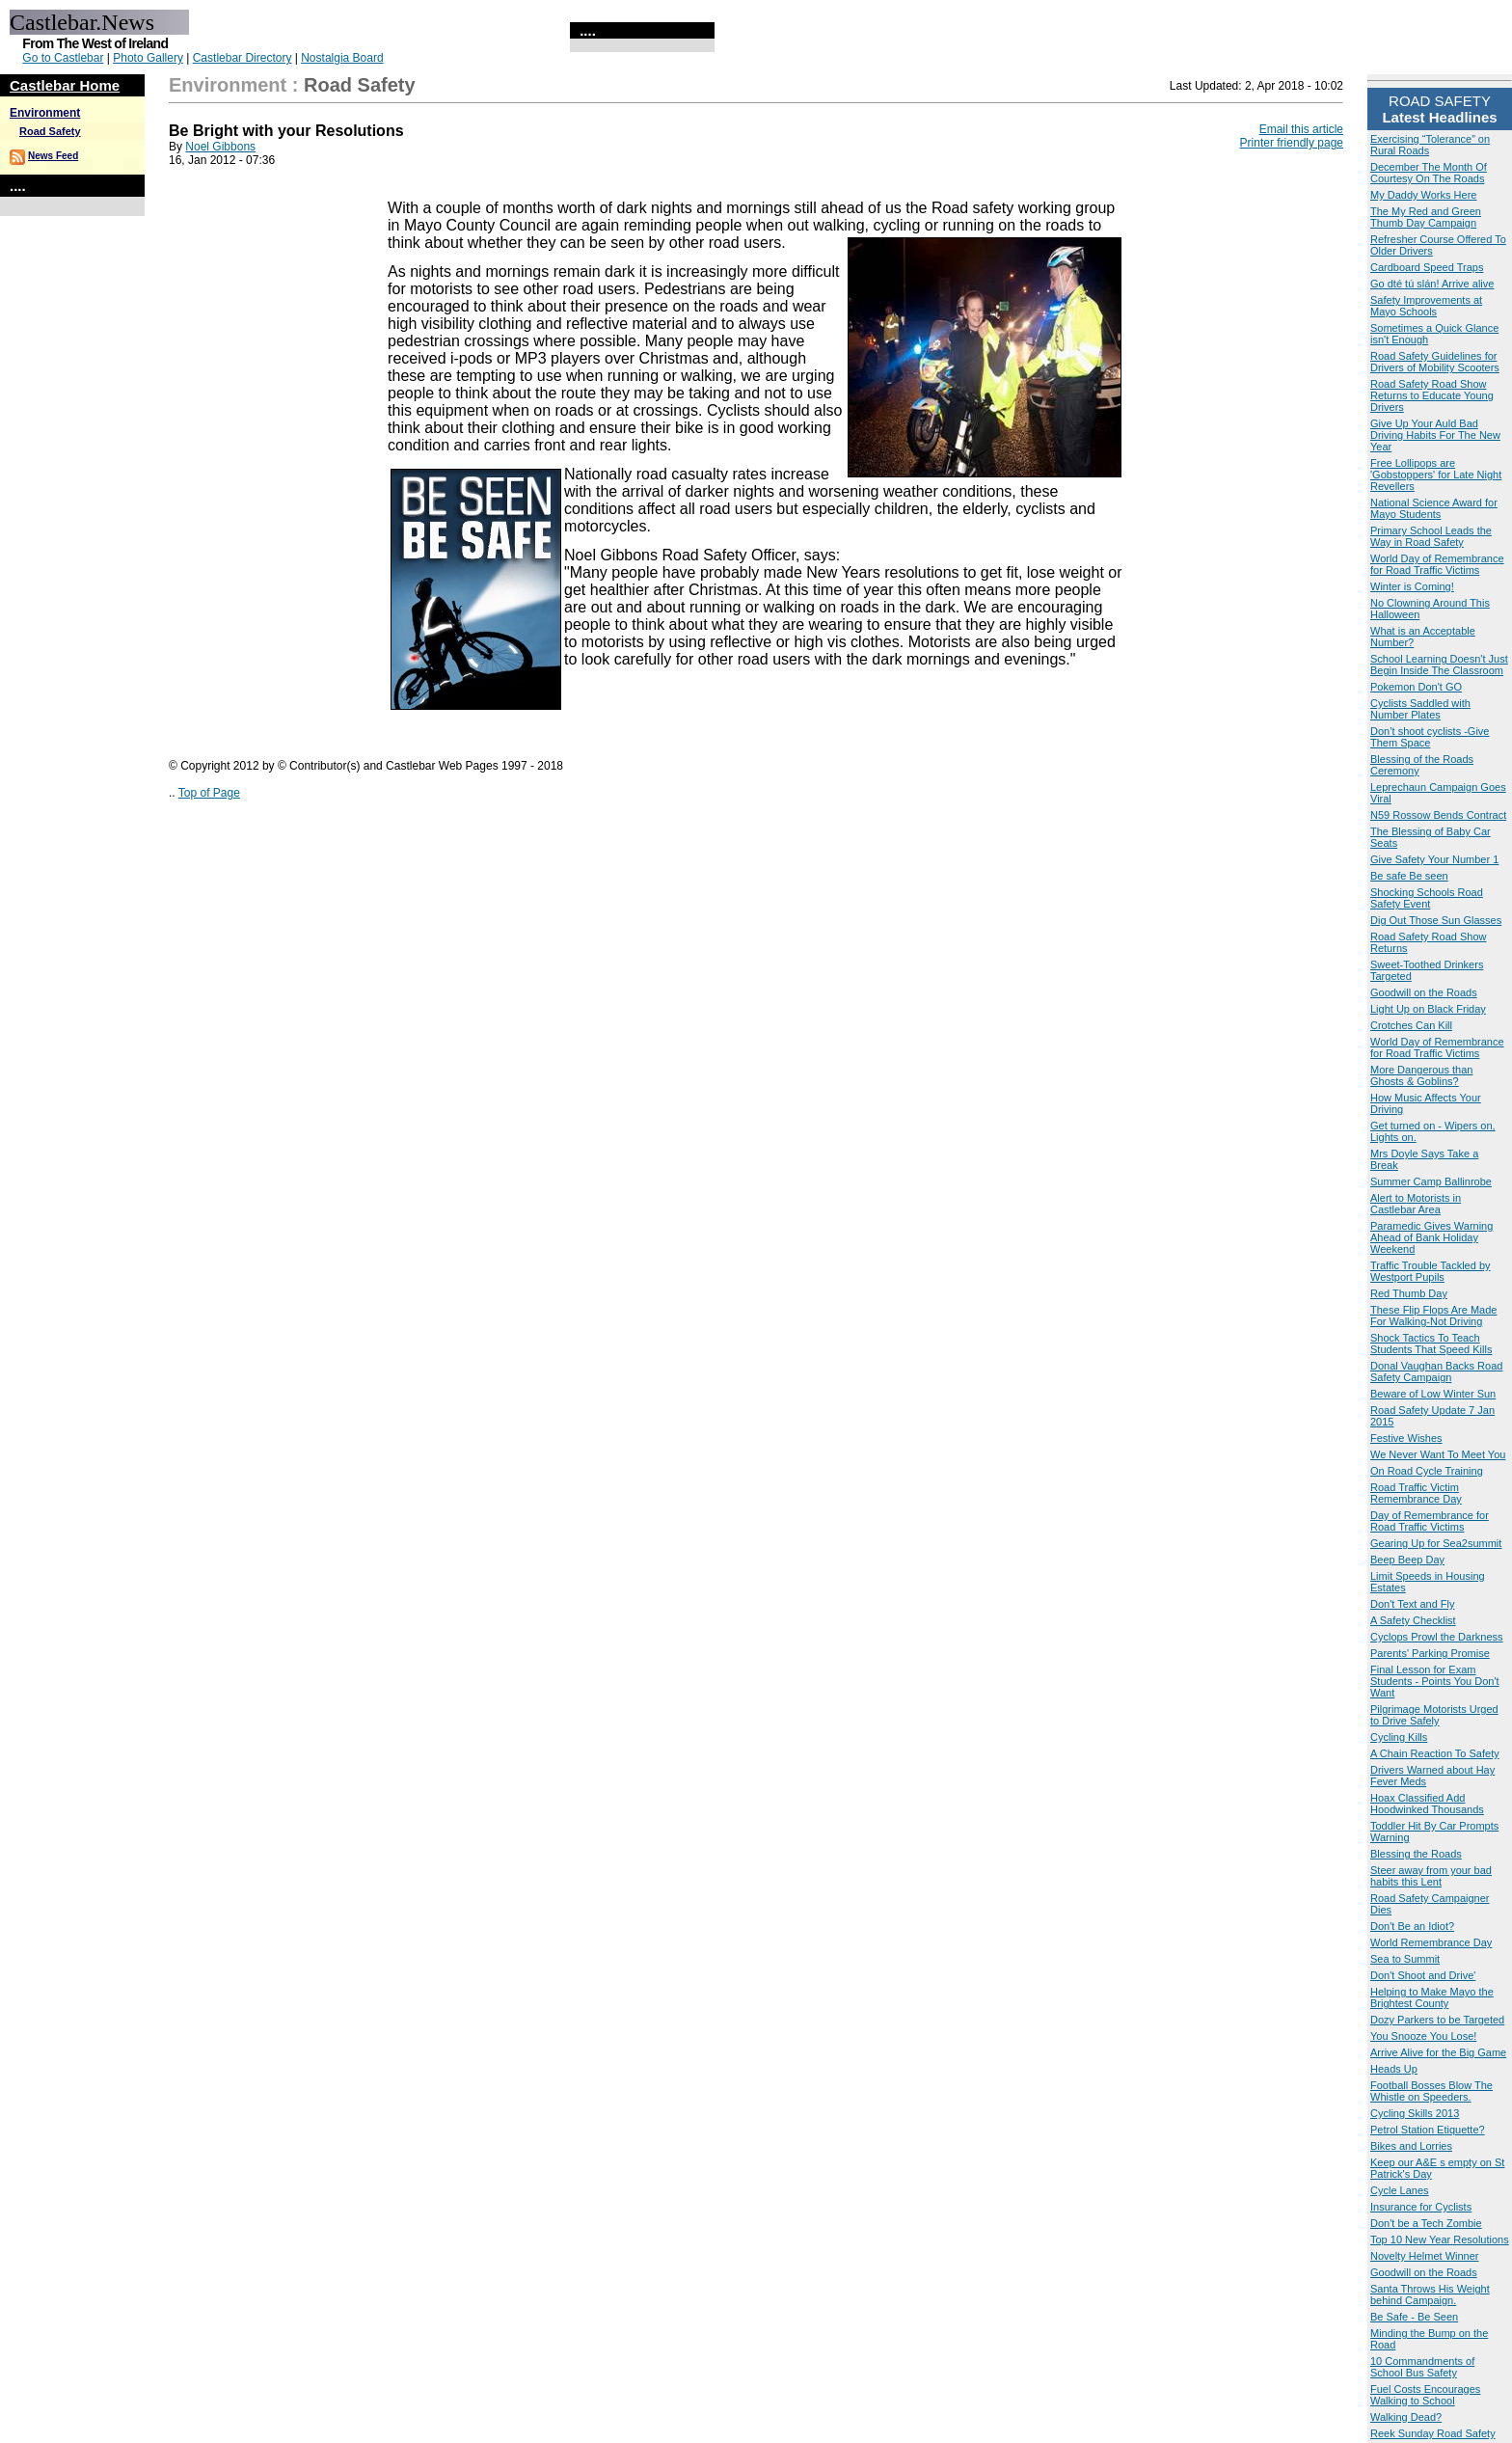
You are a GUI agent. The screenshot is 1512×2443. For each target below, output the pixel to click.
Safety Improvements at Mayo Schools (1426, 305)
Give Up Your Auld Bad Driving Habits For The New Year (1435, 435)
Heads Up (1394, 2069)
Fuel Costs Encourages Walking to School (1425, 2394)
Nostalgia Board (342, 58)
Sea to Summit (1405, 1959)
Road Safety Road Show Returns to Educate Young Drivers (1432, 395)
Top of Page (209, 793)
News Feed (53, 155)
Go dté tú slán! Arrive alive (1432, 283)
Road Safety (50, 131)
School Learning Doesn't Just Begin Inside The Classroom (1439, 664)
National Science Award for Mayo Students (1434, 508)
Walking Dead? (1406, 2417)
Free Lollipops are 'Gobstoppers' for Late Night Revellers (1435, 474)
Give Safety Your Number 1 (1434, 859)
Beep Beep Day (1407, 1559)
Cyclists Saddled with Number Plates (1420, 708)
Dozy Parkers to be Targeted (1437, 2019)
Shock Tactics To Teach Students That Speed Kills (1431, 1343)
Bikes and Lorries (1411, 2146)
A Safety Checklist (1413, 1620)
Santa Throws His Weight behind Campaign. (1430, 2294)
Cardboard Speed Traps (1426, 267)
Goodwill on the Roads (1423, 992)
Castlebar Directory (242, 58)
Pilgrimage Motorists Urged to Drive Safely (1434, 1714)
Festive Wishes (1406, 1438)
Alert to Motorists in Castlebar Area (1415, 1203)
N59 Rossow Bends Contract (1438, 815)
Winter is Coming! (1412, 586)
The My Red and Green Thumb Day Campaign (1425, 217)
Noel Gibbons (220, 146)
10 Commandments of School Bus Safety (1422, 2366)
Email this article (1301, 129)
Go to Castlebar (62, 58)
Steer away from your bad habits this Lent (1431, 1875)
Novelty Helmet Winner (1424, 2256)
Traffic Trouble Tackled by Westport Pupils (1430, 1271)
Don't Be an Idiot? (1412, 1926)
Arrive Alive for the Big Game (1438, 2052)
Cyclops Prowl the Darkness (1436, 1636)
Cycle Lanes (1399, 2190)
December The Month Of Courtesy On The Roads (1428, 172)
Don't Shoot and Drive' (1422, 1975)
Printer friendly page (1291, 142)
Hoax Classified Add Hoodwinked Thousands (1427, 1803)
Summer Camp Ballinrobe (1431, 1181)
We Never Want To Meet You (1437, 1454)
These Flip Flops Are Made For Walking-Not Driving (1433, 1315)
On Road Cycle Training (1426, 1471)
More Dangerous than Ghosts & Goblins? (1421, 1075)
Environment (45, 113)
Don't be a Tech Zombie (1426, 2223)
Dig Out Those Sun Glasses (1435, 920)
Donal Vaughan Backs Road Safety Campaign (1436, 1371)
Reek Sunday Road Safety (1433, 2433)
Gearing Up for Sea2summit (1435, 1543)
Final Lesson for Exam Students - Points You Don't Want (1434, 1681)
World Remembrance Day (1431, 1942)
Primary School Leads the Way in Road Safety (1431, 536)
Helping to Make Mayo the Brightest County (1432, 1997)
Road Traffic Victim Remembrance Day (1416, 1493)
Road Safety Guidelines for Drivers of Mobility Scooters (1434, 361)
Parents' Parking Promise (1430, 1653)
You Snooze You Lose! (1423, 2036)
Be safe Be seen (1409, 876)
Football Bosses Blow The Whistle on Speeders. (1431, 2091)
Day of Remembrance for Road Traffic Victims (1429, 1521)
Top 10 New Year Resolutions (1439, 2239)
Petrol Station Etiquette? (1427, 2129)
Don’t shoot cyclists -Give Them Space (1429, 736)
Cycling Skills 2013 (1414, 2113)
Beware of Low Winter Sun (1433, 1393)
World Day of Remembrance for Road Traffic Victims (1437, 564)
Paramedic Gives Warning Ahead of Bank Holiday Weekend (1431, 1237)
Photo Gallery (148, 58)
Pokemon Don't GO (1416, 686)
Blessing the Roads (1416, 1853)
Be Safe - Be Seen (1414, 2316)
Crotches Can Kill (1411, 1025)
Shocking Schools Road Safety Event (1426, 897)
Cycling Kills (1398, 1737)
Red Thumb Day (1408, 1293)
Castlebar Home (65, 85)
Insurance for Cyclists (1421, 2206)
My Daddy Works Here (1423, 195)
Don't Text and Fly (1412, 1604)
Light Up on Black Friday (1428, 1009)
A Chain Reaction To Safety (1434, 1753)
